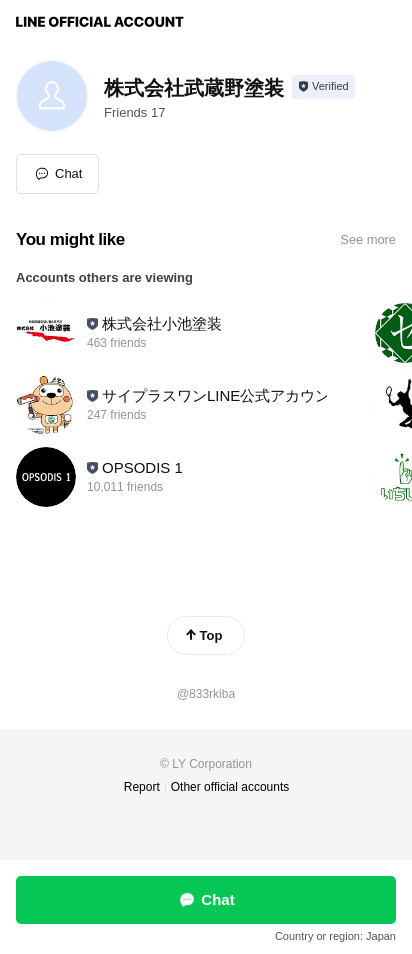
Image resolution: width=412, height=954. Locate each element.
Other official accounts (230, 787)
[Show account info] (323, 87)
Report (142, 787)
